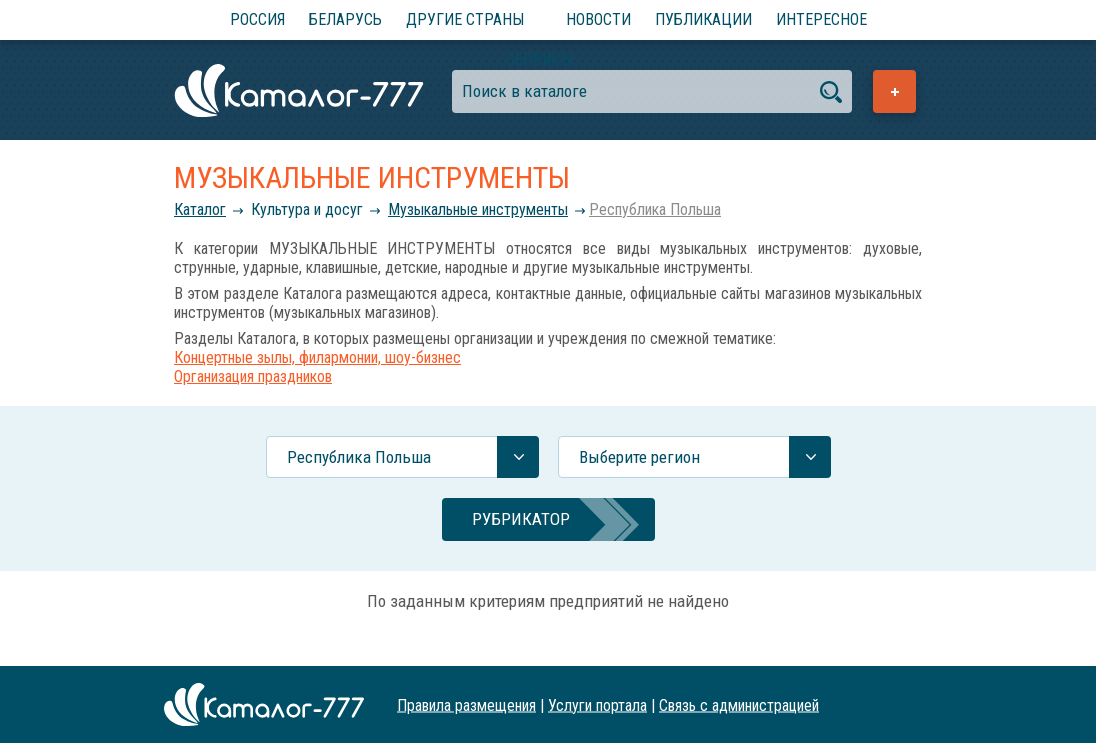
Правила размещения (466, 704)
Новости (598, 19)
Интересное (821, 19)
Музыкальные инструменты (478, 209)
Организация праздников (253, 376)
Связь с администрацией (739, 704)
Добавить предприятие (894, 91)
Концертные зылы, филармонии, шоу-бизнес (317, 357)
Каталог (200, 209)
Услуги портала (597, 704)
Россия (257, 19)
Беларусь (345, 19)
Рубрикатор (521, 519)
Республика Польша (655, 209)
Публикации (703, 19)
